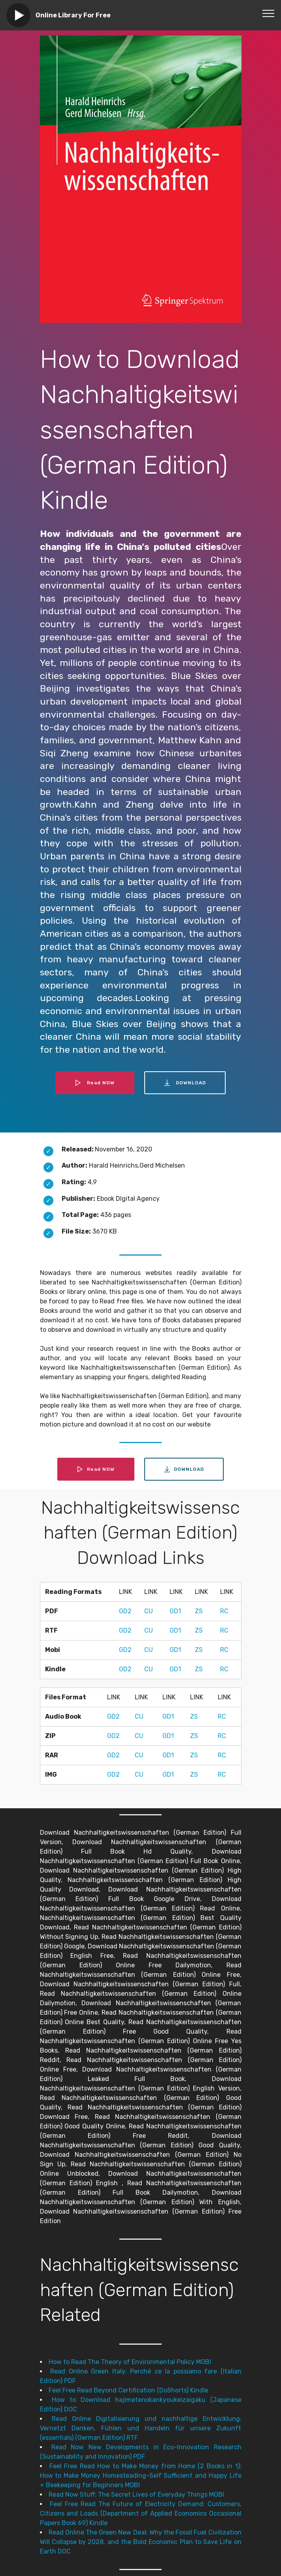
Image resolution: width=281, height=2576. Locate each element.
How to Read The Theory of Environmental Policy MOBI (130, 2362)
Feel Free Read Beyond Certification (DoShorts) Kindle (128, 2390)
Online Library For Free (73, 15)
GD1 (175, 1611)
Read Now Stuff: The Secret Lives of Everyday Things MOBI (136, 2494)
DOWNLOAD (185, 1083)
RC (224, 1611)
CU (148, 1611)
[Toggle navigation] (268, 13)
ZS (199, 1611)
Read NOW (95, 1083)
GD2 (125, 1611)
